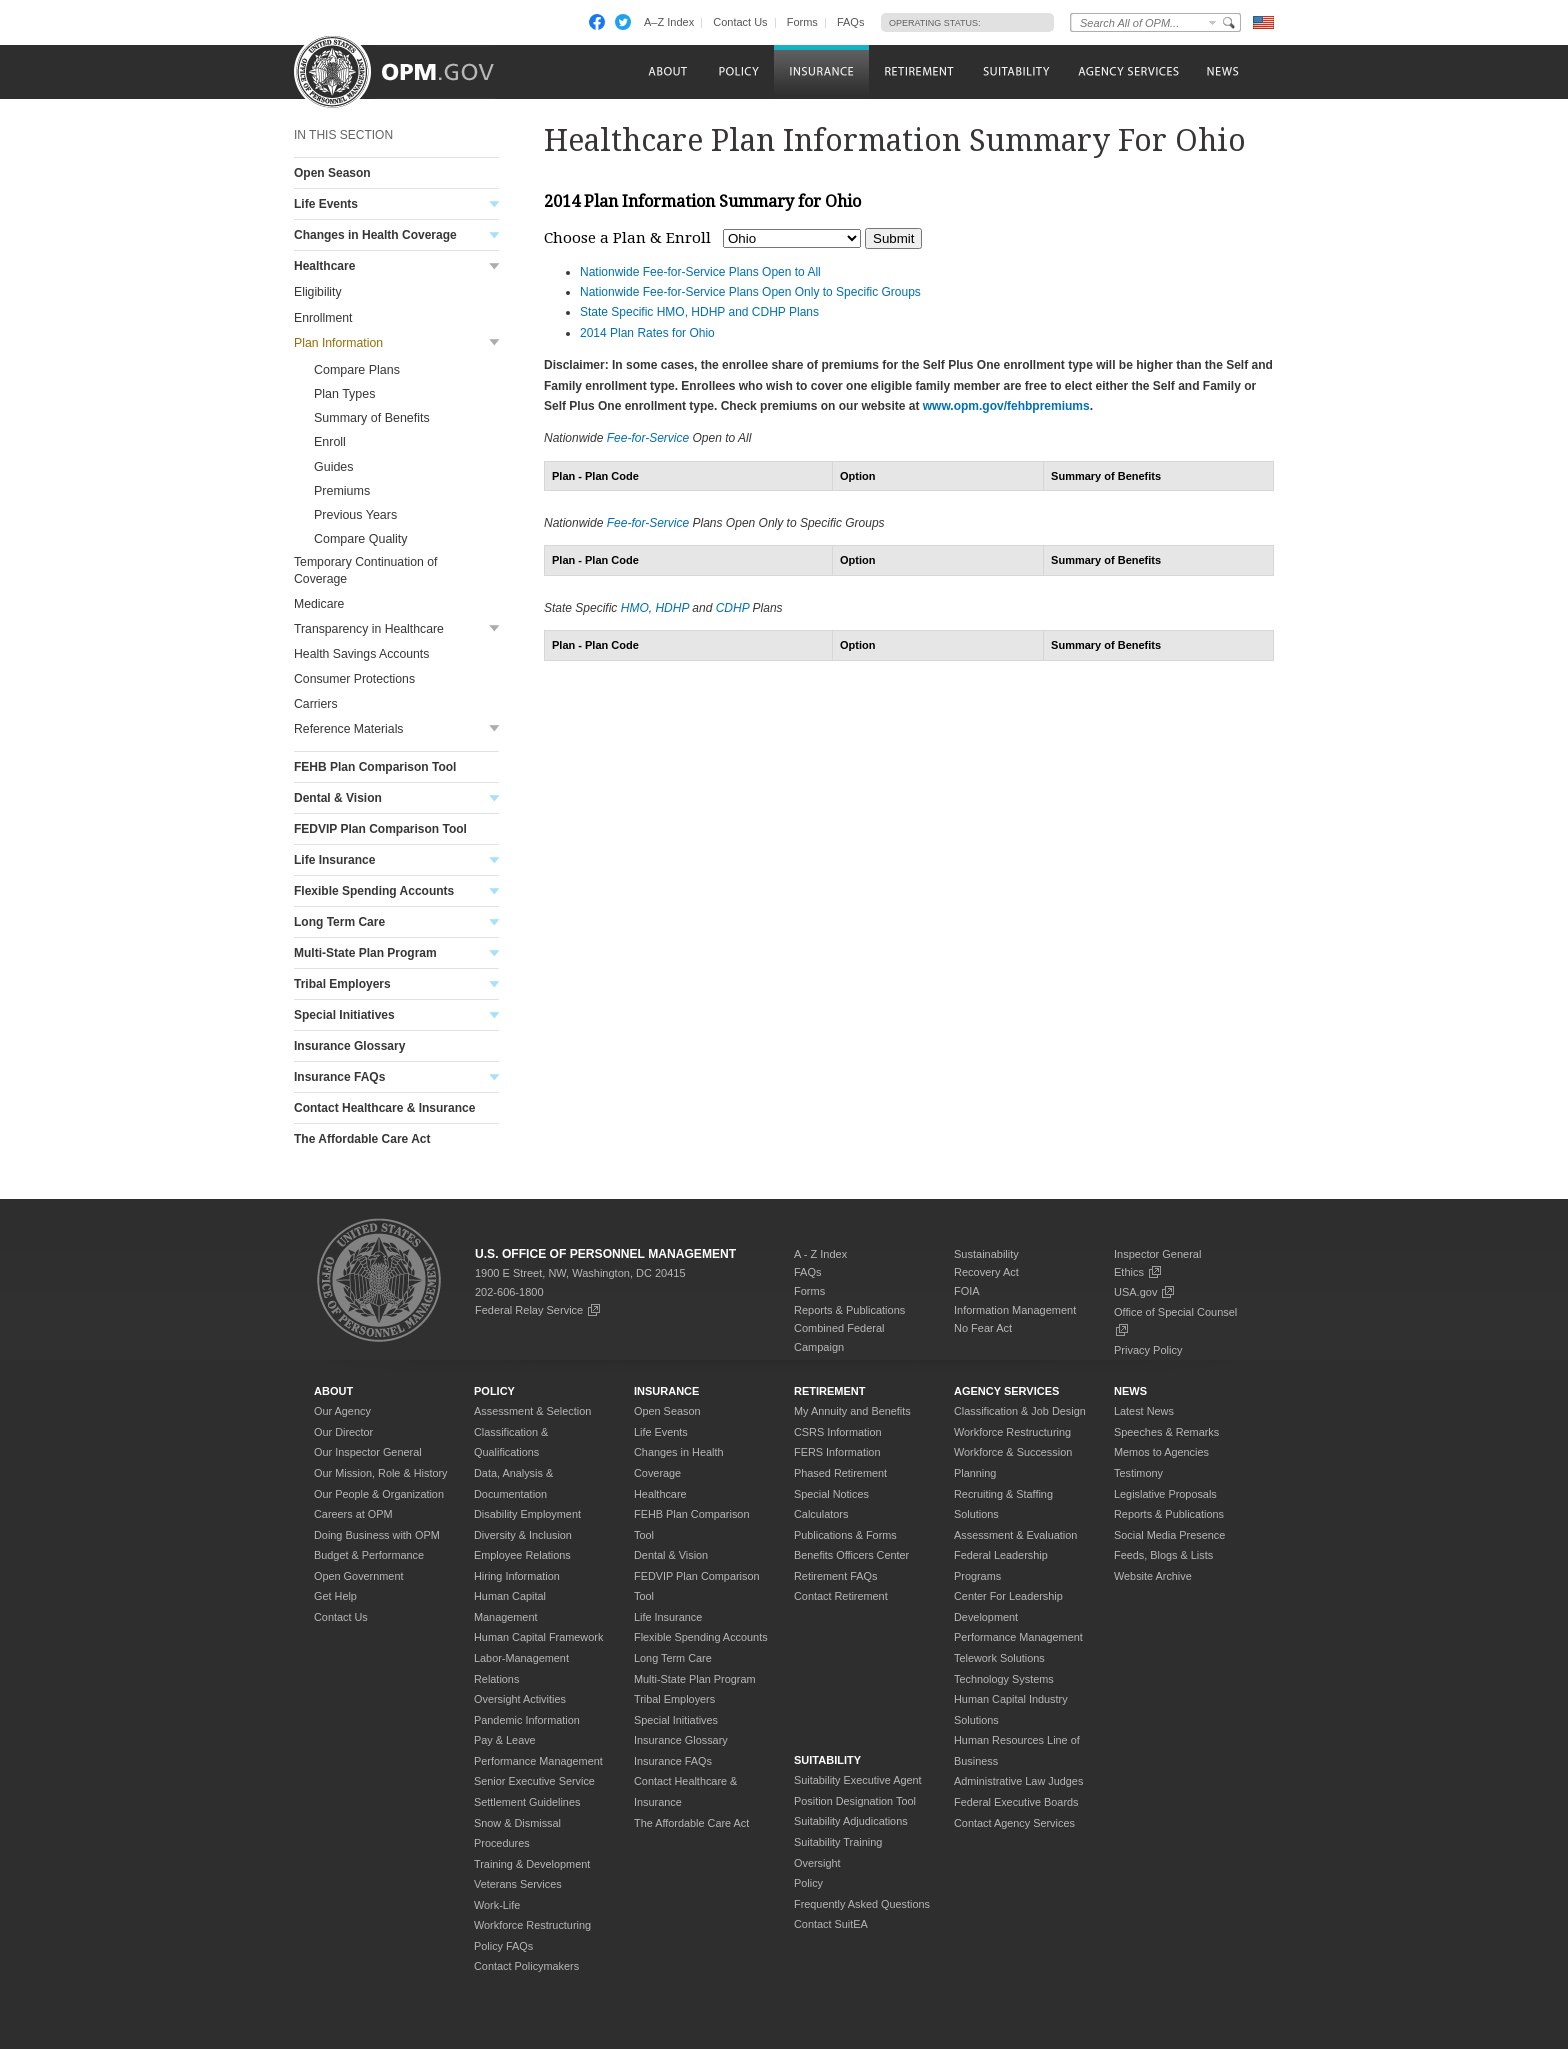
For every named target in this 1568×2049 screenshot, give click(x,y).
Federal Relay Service (538, 1310)
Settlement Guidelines (527, 1802)
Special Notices (831, 1494)
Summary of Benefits (372, 418)
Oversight (817, 1863)
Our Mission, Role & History (381, 1473)
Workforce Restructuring (532, 1925)
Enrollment (323, 318)
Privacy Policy (1148, 1350)
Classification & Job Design (1020, 1411)
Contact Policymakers (526, 1966)
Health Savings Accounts (361, 654)
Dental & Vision (338, 798)
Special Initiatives (344, 1015)
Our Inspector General (368, 1452)
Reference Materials (348, 729)
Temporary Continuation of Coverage (366, 570)
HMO (635, 608)
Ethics (1138, 1272)
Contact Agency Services (1014, 1823)
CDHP (733, 608)
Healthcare (324, 266)
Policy (494, 1391)
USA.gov (1144, 1292)
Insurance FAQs (339, 1077)
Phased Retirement (840, 1473)
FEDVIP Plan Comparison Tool (380, 829)
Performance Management (538, 1761)
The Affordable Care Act (362, 1139)
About (333, 1391)
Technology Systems (1004, 1679)
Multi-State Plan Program (365, 953)
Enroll (330, 442)
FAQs (851, 22)
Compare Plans (357, 370)
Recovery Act (986, 1272)
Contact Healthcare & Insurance (384, 1108)
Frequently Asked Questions (862, 1904)
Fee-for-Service (648, 438)
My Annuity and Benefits (852, 1411)
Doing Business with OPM (377, 1535)
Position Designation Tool (855, 1801)
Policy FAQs (503, 1946)
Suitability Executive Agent (858, 1780)
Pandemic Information (527, 1720)
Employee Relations (522, 1555)
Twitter (623, 22)
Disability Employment (527, 1514)
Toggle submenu (494, 204)
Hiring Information (517, 1576)
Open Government (358, 1576)
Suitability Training (838, 1842)
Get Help (335, 1596)
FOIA (967, 1291)
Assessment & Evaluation (1015, 1535)
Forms (802, 22)
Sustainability (986, 1254)
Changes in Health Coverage (375, 235)
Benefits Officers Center (851, 1555)
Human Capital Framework (538, 1637)
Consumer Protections (354, 679)
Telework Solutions (999, 1658)
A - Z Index (820, 1254)
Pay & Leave (505, 1740)
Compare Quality (361, 539)
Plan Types (344, 394)
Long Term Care (339, 922)
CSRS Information (838, 1432)
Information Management (1015, 1310)
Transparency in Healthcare (369, 629)
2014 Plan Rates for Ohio (647, 333)
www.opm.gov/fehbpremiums (1006, 406)
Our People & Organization (379, 1494)
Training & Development (532, 1864)
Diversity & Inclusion (523, 1535)
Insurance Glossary (349, 1046)
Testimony (1138, 1473)
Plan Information (338, 343)
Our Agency (342, 1411)
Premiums (342, 491)
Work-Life (497, 1905)
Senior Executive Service (534, 1781)
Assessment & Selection (532, 1411)
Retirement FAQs (835, 1576)
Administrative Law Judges (1018, 1781)
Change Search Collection (1213, 22)
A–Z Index (669, 22)
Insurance (666, 1391)
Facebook (597, 22)
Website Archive (1153, 1576)
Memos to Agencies (1161, 1452)
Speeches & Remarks (1166, 1432)
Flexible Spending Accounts (374, 891)
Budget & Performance (369, 1555)
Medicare (319, 604)
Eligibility (318, 292)
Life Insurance (334, 860)
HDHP (672, 608)
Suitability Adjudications (851, 1821)
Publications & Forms (845, 1535)
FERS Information (837, 1452)
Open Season (332, 173)
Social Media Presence (1169, 1535)
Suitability (827, 1760)
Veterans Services (518, 1884)
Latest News (1144, 1411)
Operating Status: (935, 23)
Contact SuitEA (831, 1924)
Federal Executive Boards (1016, 1802)
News (1130, 1391)
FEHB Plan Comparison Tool (375, 767)
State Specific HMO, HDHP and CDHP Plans (699, 312)
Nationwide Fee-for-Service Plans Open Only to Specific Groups (750, 292)
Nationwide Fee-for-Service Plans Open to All (700, 272)
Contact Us (740, 22)
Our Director (343, 1432)
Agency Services (1006, 1391)
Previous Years (355, 515)
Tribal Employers (342, 984)
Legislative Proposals (1165, 1494)
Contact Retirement (841, 1596)
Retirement (830, 1391)
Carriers (316, 704)
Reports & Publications (849, 1310)
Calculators (821, 1514)
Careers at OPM (353, 1514)
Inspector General (1157, 1254)
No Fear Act (983, 1328)
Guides (334, 467)
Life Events (326, 204)
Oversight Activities (520, 1699)
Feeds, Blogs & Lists (1163, 1555)
